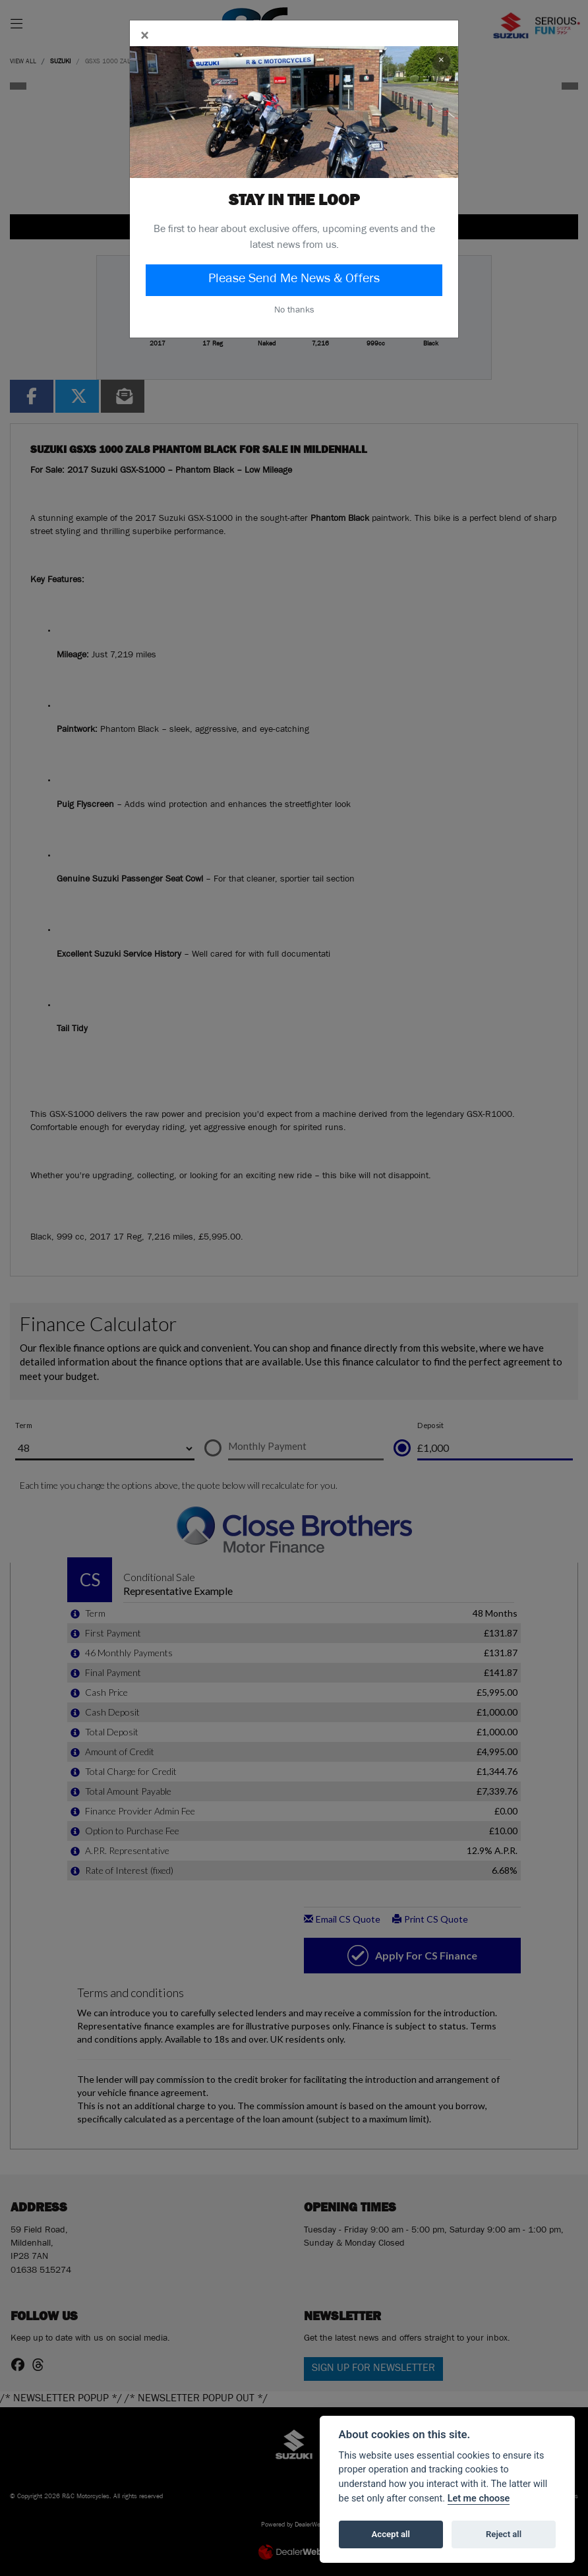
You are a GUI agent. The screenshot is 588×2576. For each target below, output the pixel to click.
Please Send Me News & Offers (294, 280)
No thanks (294, 311)
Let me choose (479, 2498)
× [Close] (441, 62)
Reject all (503, 2534)
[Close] (144, 38)
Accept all (391, 2534)
